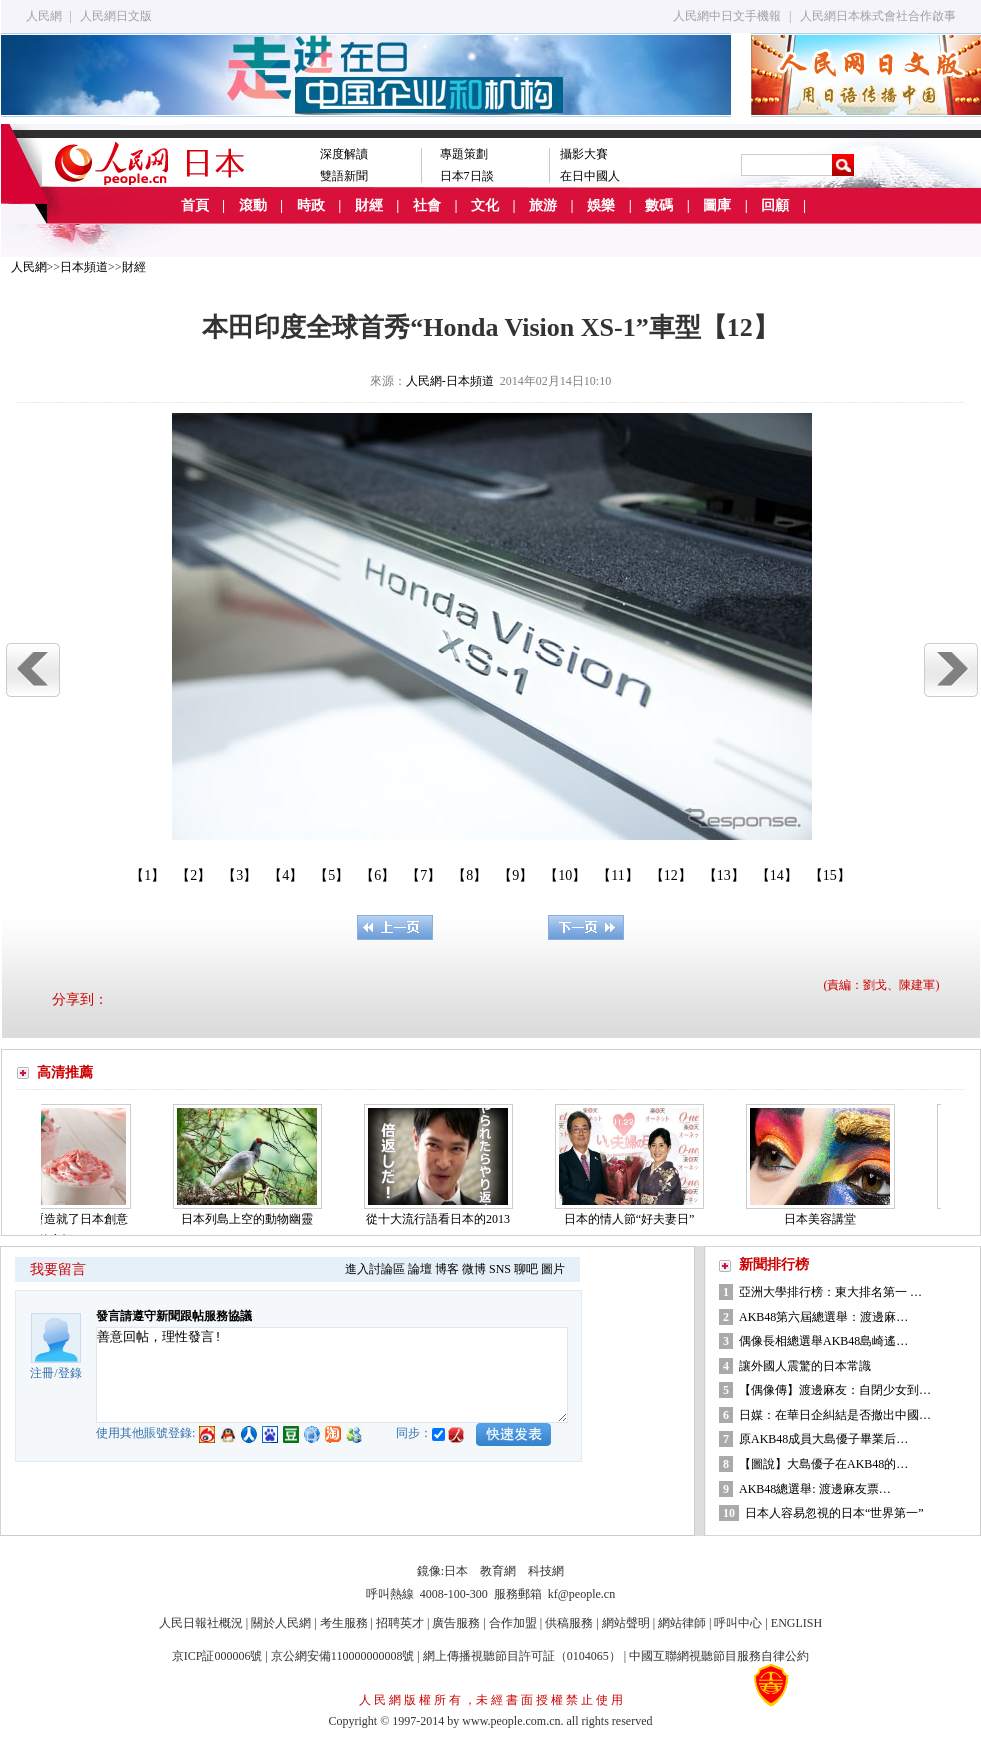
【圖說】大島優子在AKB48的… (823, 1464)
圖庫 (717, 205)
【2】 (193, 875)
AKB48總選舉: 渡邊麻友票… (815, 1489)
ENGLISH (796, 1623)
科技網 (546, 1571)
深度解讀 (344, 154)
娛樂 (601, 205)
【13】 (724, 875)
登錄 (70, 1373)
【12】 (671, 875)
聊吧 (526, 1269)
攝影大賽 (584, 154)
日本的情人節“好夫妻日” (635, 1219)
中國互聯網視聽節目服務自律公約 (719, 1656)
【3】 (239, 875)
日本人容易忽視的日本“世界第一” (834, 1513)
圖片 (553, 1269)
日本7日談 (467, 176)
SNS (500, 1269)
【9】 (515, 875)
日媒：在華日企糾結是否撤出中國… (835, 1415)
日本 (456, 1571)
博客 (447, 1269)
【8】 (469, 875)
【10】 (565, 875)
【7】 (423, 875)
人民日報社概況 (201, 1623)
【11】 (617, 875)
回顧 (775, 205)
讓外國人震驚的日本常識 (805, 1366)
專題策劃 (464, 154)
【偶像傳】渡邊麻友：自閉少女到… (835, 1390)
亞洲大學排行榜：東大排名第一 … (830, 1292)
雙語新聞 (344, 176)
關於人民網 (281, 1623)
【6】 (377, 875)
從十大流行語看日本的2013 (444, 1219)
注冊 (42, 1373)
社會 (427, 205)
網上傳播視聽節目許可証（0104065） (522, 1656)
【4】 (285, 875)
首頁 (195, 205)
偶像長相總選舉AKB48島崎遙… (823, 1341)
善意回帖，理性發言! (332, 1375)
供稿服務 (569, 1623)
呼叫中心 (738, 1623)
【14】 (777, 875)
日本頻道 (84, 267)
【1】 (147, 875)
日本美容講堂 (826, 1219)
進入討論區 (375, 1269)
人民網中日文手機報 (727, 16)
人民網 (44, 16)
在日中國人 (590, 176)
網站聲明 (626, 1623)
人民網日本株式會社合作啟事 (878, 16)
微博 (474, 1269)
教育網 (498, 1571)
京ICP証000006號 (217, 1656)
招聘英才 (400, 1623)
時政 (311, 205)
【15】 (830, 875)
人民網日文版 (116, 16)
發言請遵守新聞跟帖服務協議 (174, 1316)
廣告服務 (456, 1623)
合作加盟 (513, 1623)
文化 (485, 205)
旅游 (543, 205)
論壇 (420, 1269)
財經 (369, 205)
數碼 (659, 205)
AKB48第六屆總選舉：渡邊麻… (823, 1317)
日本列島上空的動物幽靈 (253, 1219)
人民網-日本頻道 (450, 381)
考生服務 (344, 1623)
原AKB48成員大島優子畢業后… (823, 1439)
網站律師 (682, 1623)
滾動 (253, 205)
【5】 (331, 875)
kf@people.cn (581, 1594)
